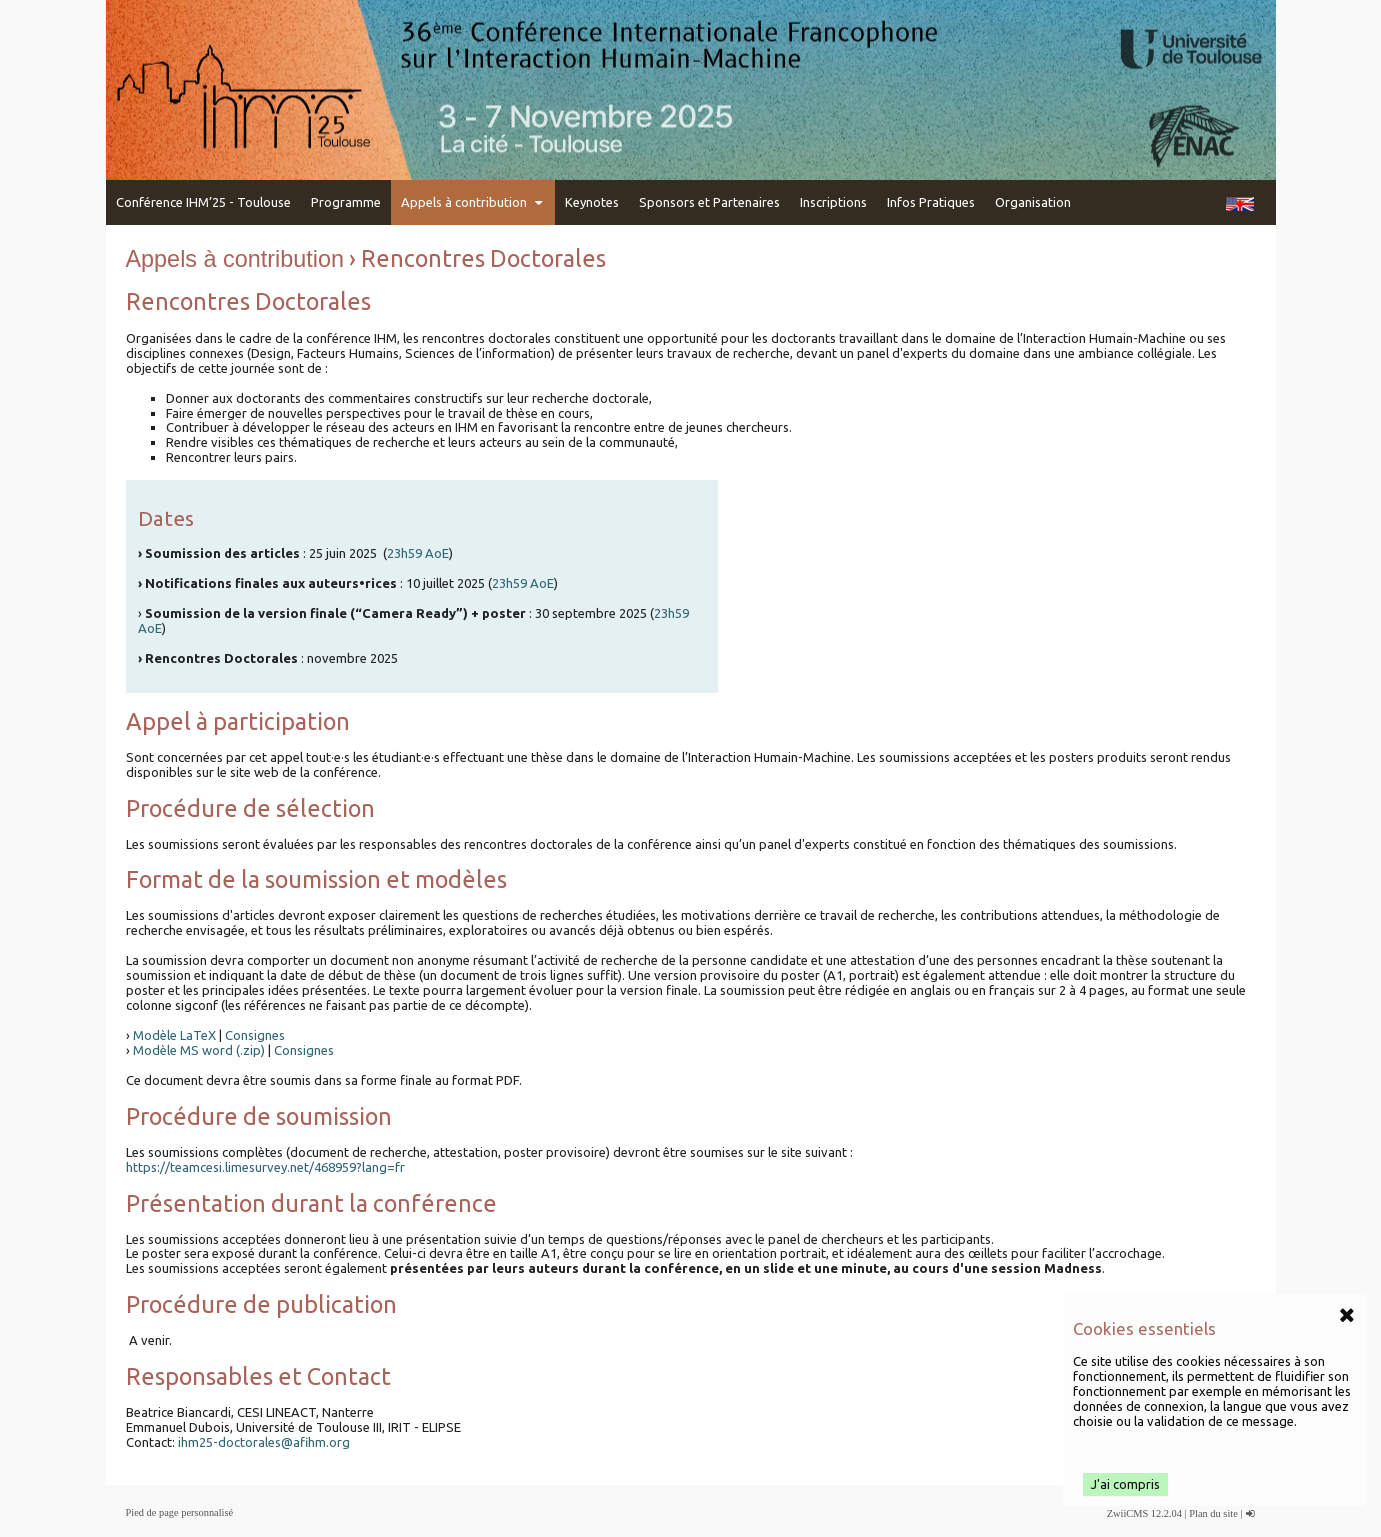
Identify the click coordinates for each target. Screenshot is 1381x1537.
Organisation (1033, 202)
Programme (346, 202)
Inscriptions (833, 202)
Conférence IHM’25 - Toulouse (203, 202)
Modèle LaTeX (174, 1035)
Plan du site (1213, 1513)
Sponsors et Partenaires (709, 202)
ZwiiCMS (1128, 1513)
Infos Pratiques (931, 202)
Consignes (255, 1035)
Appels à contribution (473, 202)
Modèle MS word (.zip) (199, 1050)
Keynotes (592, 202)
